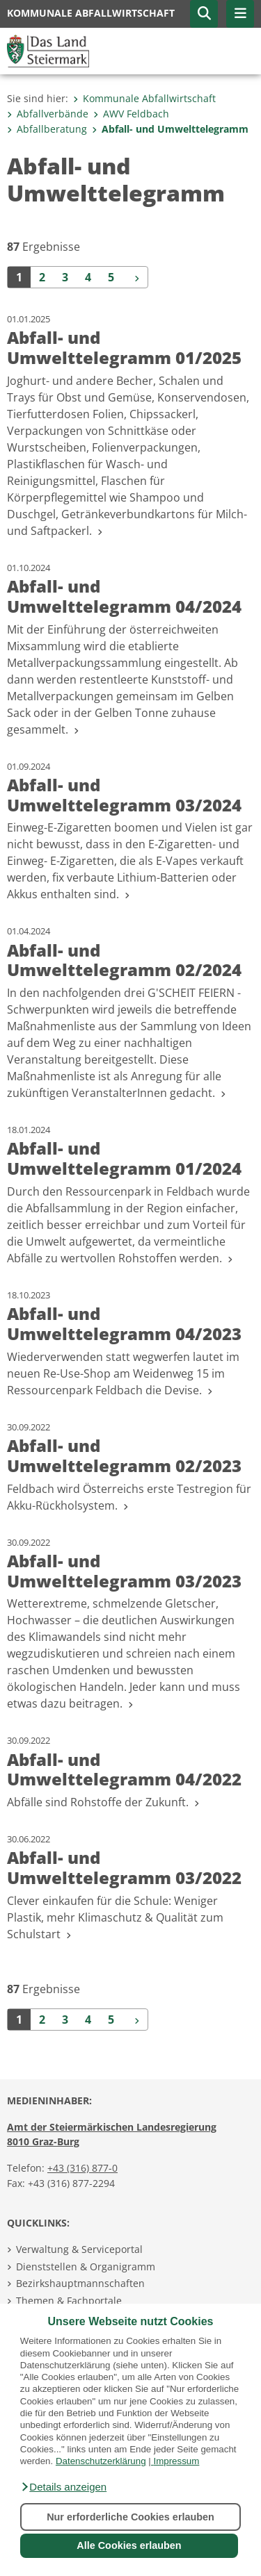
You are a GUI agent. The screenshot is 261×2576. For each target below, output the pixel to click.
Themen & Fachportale (69, 2300)
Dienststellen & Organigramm (85, 2266)
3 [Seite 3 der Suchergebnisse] (65, 277)
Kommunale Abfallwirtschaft (144, 98)
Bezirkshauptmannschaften (80, 2283)
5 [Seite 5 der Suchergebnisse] (111, 277)
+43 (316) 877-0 (82, 2167)
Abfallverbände (47, 113)
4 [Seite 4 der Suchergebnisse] (88, 277)
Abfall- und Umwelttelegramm (170, 128)
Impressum (176, 2461)
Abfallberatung (47, 128)
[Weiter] (135, 277)
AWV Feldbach (131, 113)
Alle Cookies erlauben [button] (129, 2545)
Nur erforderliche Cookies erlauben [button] (130, 2517)
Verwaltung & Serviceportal (79, 2249)
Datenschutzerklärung (101, 2461)
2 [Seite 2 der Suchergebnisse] (42, 277)
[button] (63, 2487)
